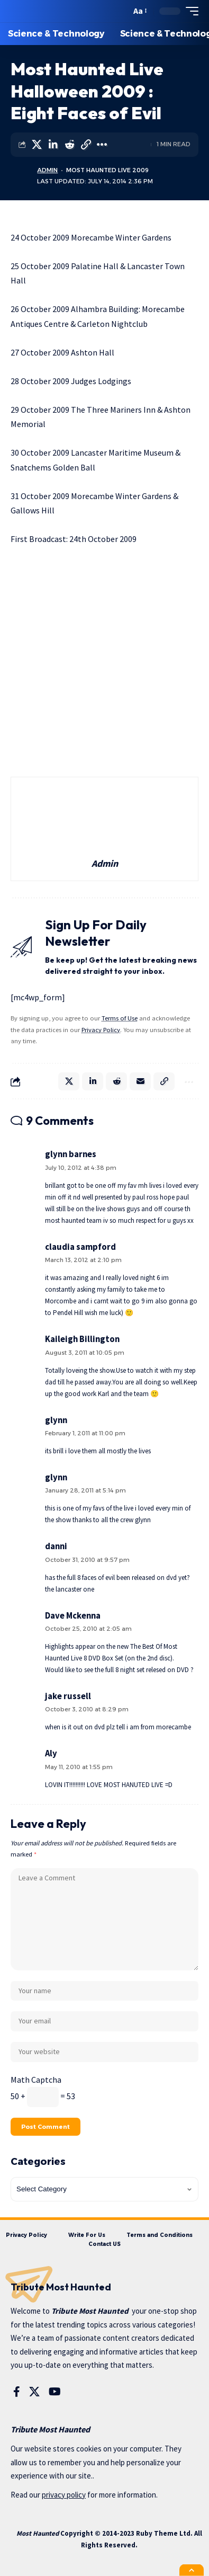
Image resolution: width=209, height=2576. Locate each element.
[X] (34, 2392)
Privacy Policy (100, 1030)
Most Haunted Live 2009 (107, 170)
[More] (102, 144)
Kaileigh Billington (82, 1339)
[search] (120, 11)
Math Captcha (36, 2079)
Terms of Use (120, 1018)
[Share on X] (36, 144)
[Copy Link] (85, 144)
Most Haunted (37, 2533)
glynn (56, 1477)
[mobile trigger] (189, 11)
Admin (47, 170)
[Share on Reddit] (69, 144)
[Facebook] (17, 2392)
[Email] (140, 1081)
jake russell (68, 1696)
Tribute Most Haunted (90, 2311)
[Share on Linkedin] (53, 144)
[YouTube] (54, 2392)
